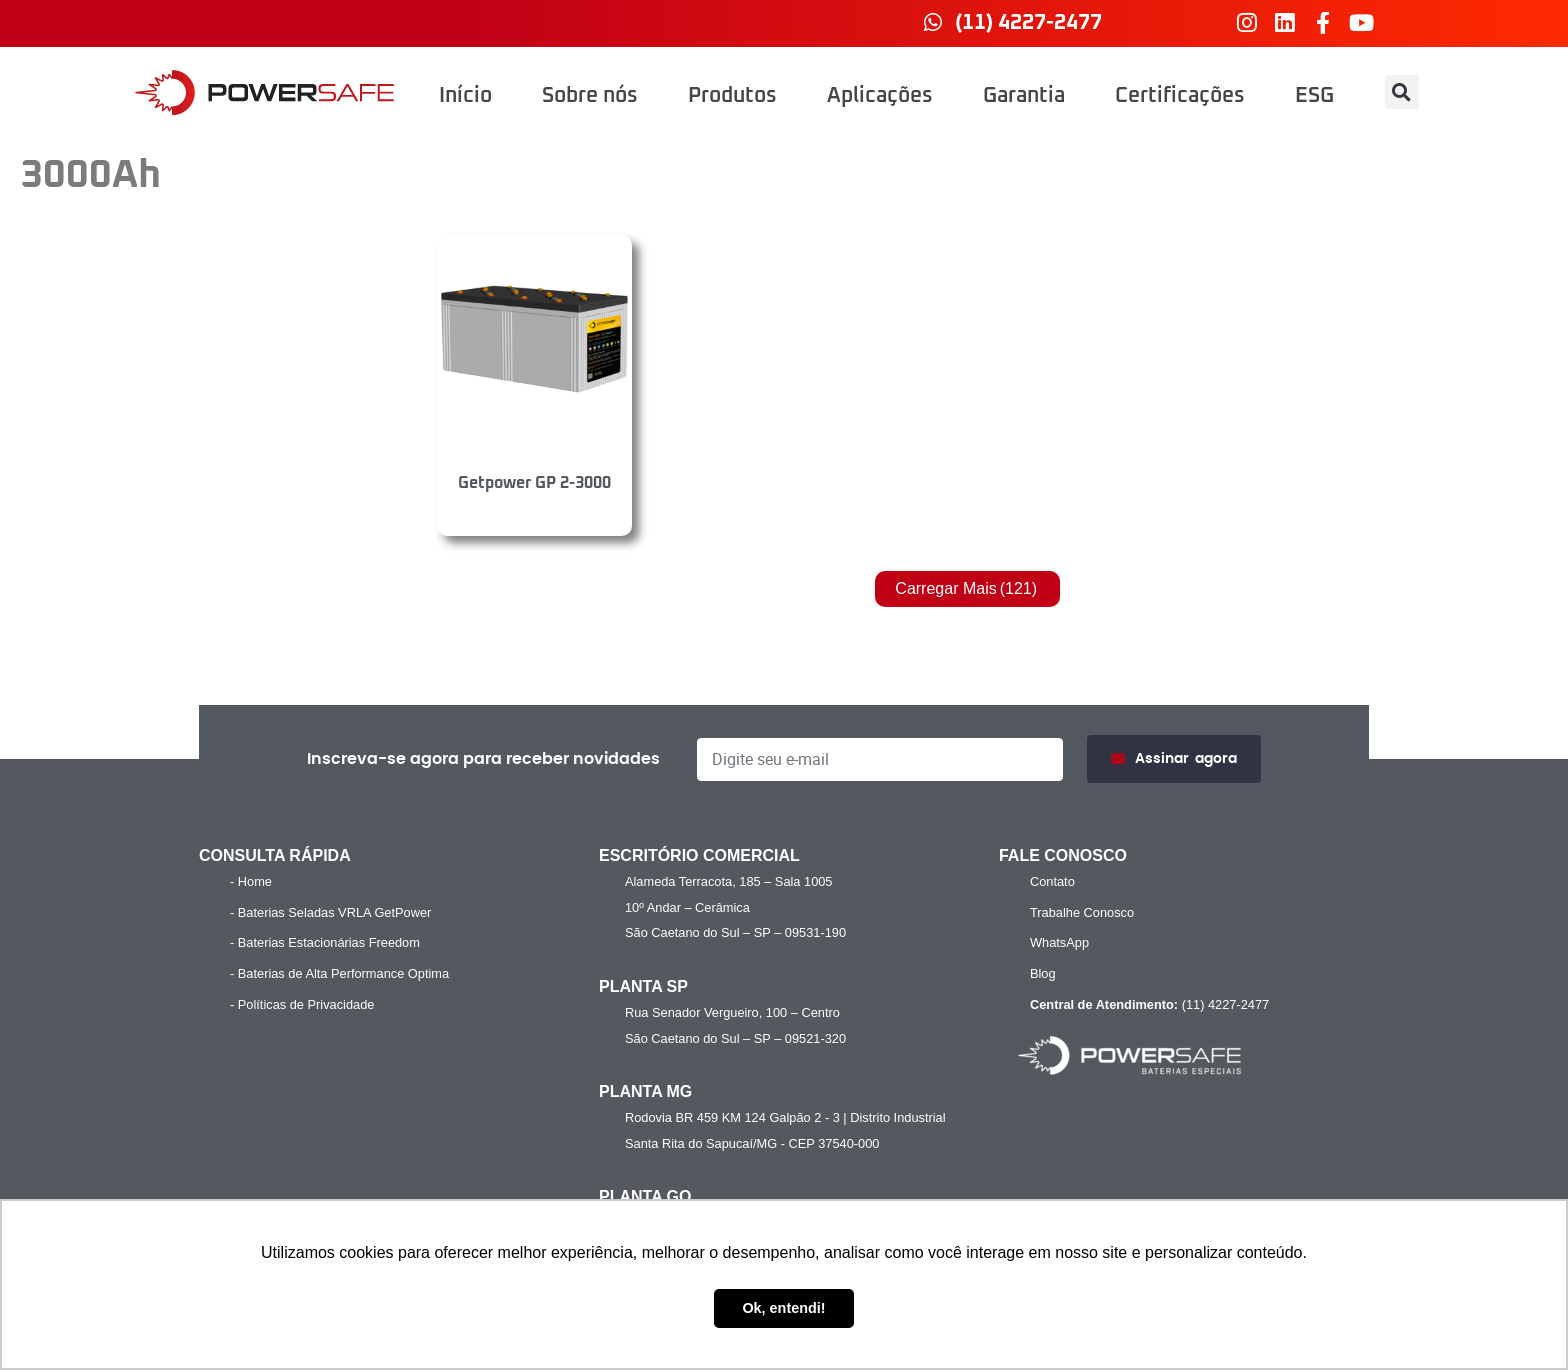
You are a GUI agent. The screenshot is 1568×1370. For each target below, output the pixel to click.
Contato (1052, 881)
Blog (1043, 973)
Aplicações (880, 96)
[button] (1402, 92)
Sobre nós (590, 96)
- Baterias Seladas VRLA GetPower (330, 912)
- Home (251, 881)
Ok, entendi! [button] (783, 1308)
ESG (1314, 96)
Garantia (1024, 96)
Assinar (1174, 759)
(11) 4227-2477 (1147, 1005)
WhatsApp (1059, 942)
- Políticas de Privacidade (302, 1004)
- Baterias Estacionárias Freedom (325, 942)
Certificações (1180, 96)
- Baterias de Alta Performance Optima (339, 973)
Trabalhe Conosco (1082, 912)
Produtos (732, 96)
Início (465, 96)
